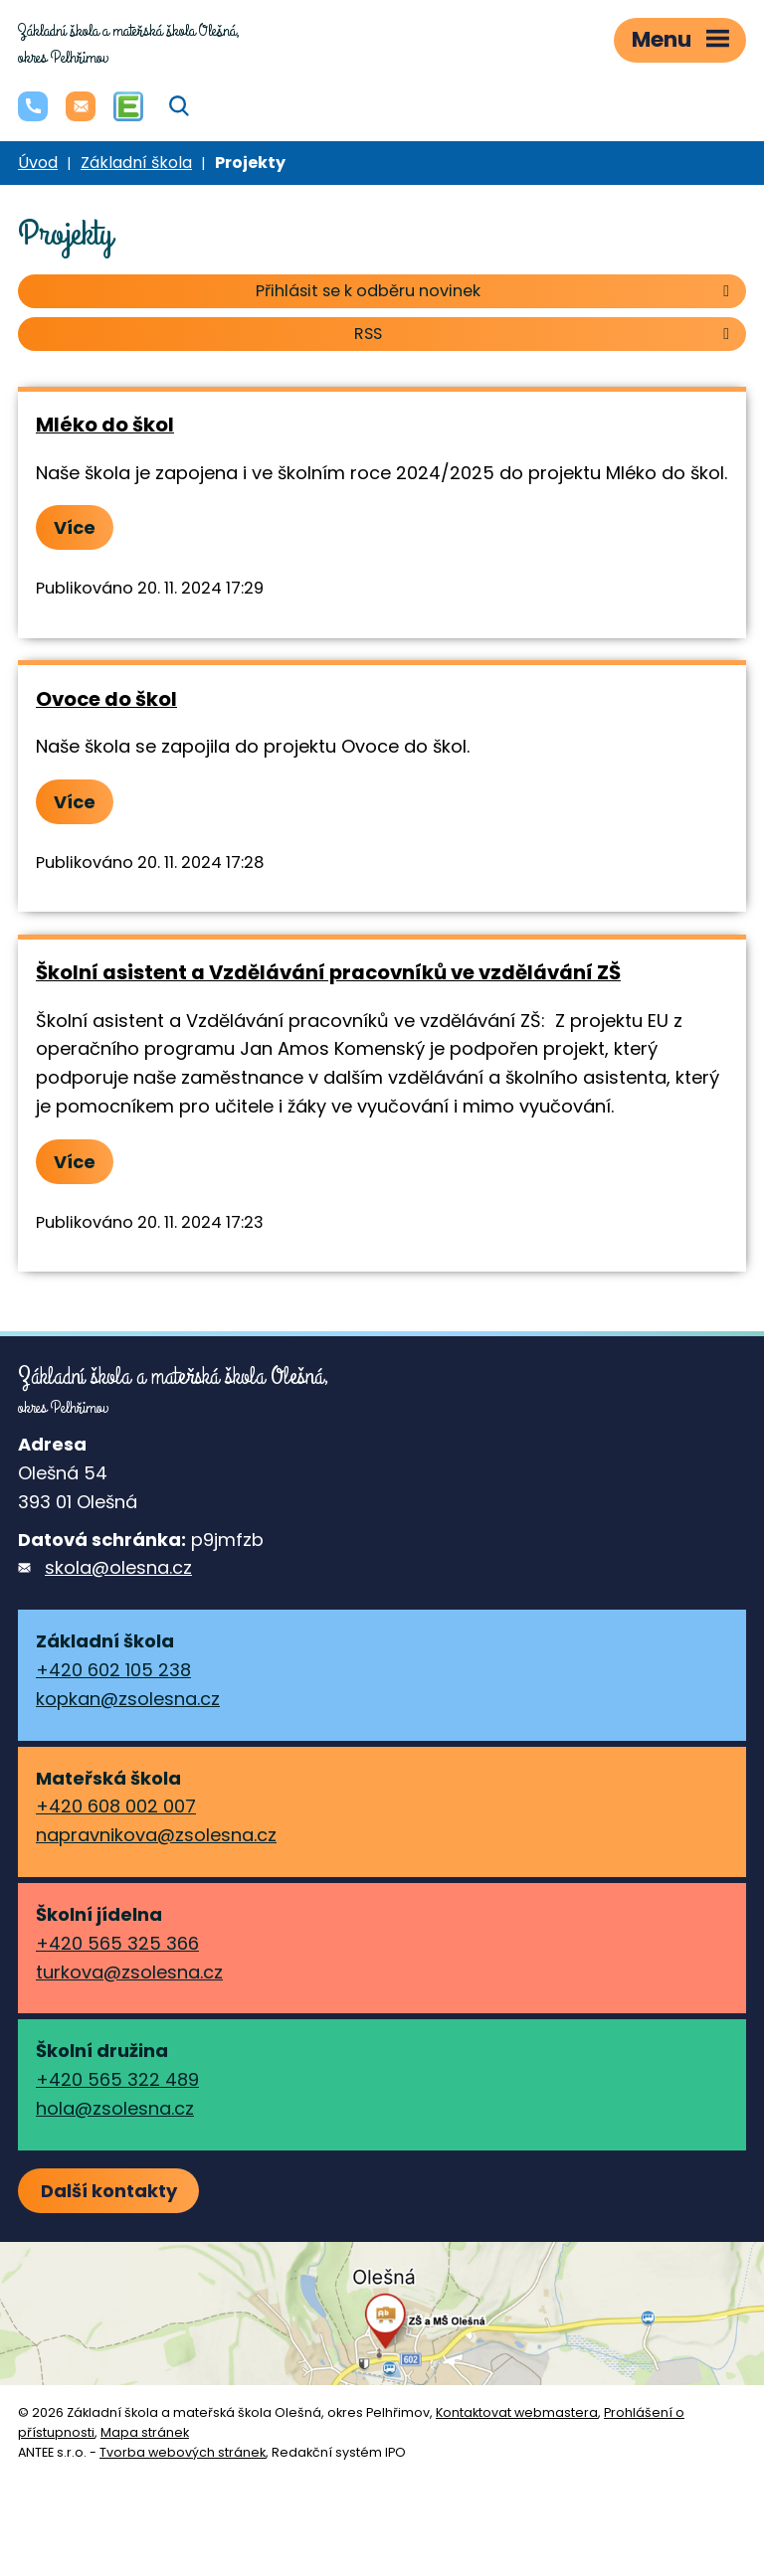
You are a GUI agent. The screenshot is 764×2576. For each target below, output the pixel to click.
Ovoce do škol (106, 699)
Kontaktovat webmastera (517, 2412)
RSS (545, 333)
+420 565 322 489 (117, 2079)
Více (75, 527)
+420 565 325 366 (117, 1943)
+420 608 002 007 (116, 1806)
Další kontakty (109, 2190)
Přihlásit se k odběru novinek (496, 290)
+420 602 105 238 (113, 1669)
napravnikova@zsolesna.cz (156, 1834)
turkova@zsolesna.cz (129, 1972)
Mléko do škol (105, 424)
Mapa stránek (144, 2432)
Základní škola (136, 162)
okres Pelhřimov (129, 44)
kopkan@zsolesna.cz (128, 1698)
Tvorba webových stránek (182, 2452)
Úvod (38, 162)
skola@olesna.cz (118, 1567)
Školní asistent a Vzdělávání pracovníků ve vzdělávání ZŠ (328, 972)
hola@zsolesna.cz (115, 2108)
